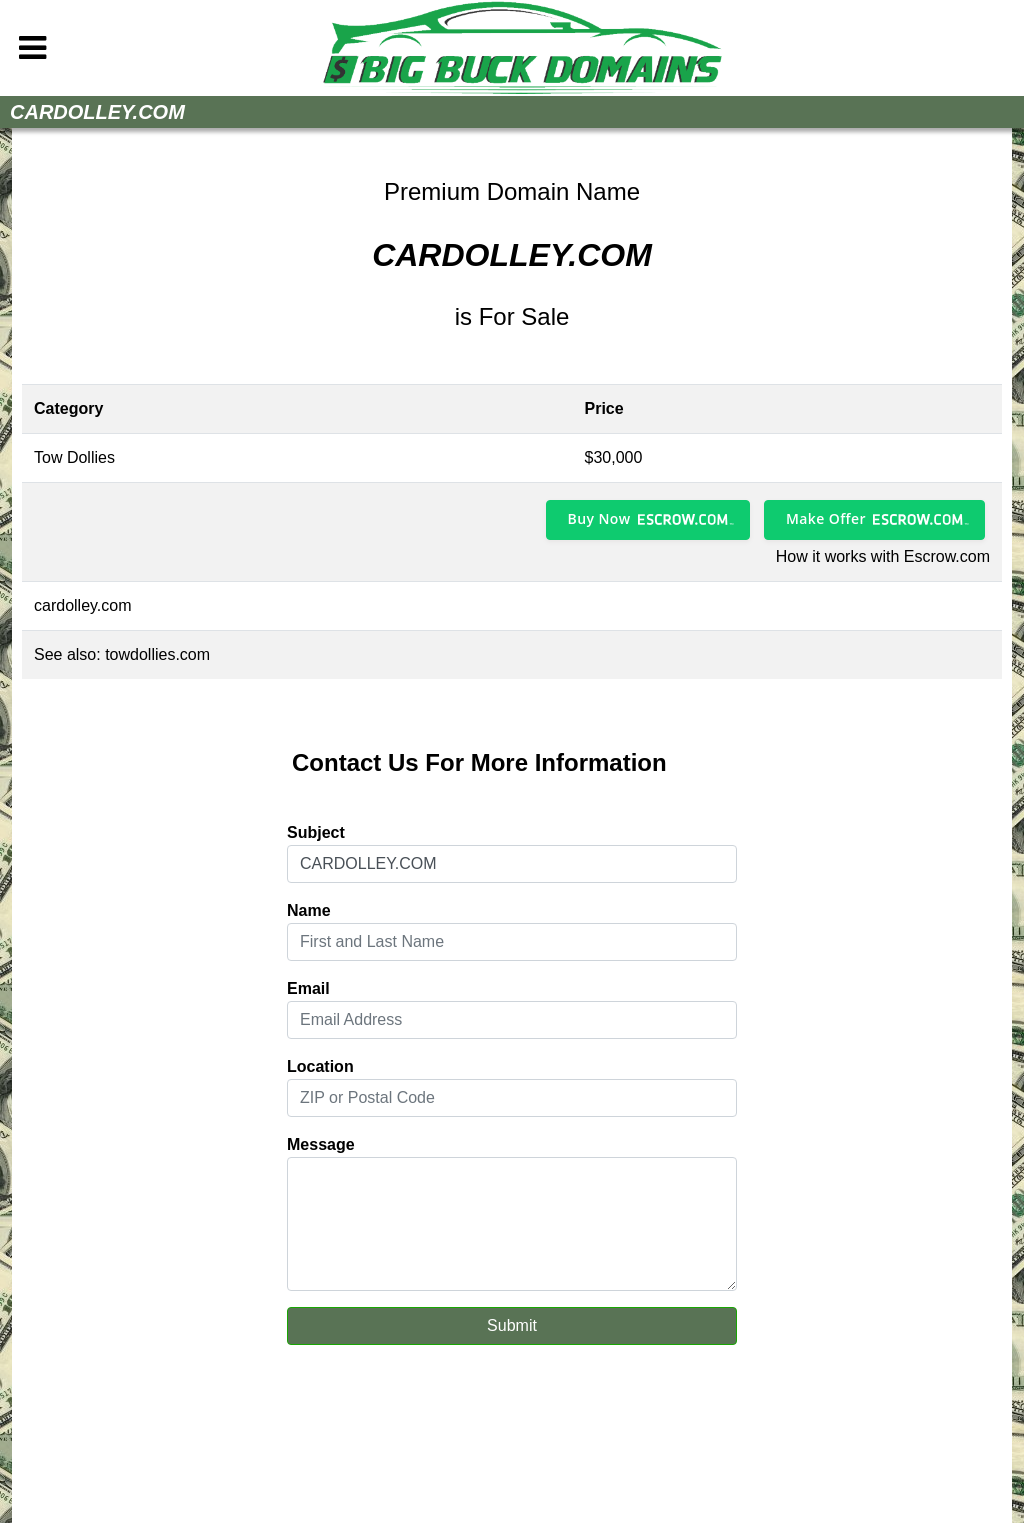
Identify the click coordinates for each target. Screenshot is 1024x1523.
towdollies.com (157, 654)
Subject (316, 832)
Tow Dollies (74, 457)
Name (309, 910)
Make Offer (826, 518)
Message (321, 1144)
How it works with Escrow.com (883, 556)
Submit (512, 1325)
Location (320, 1066)
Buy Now (599, 518)
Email (308, 988)
